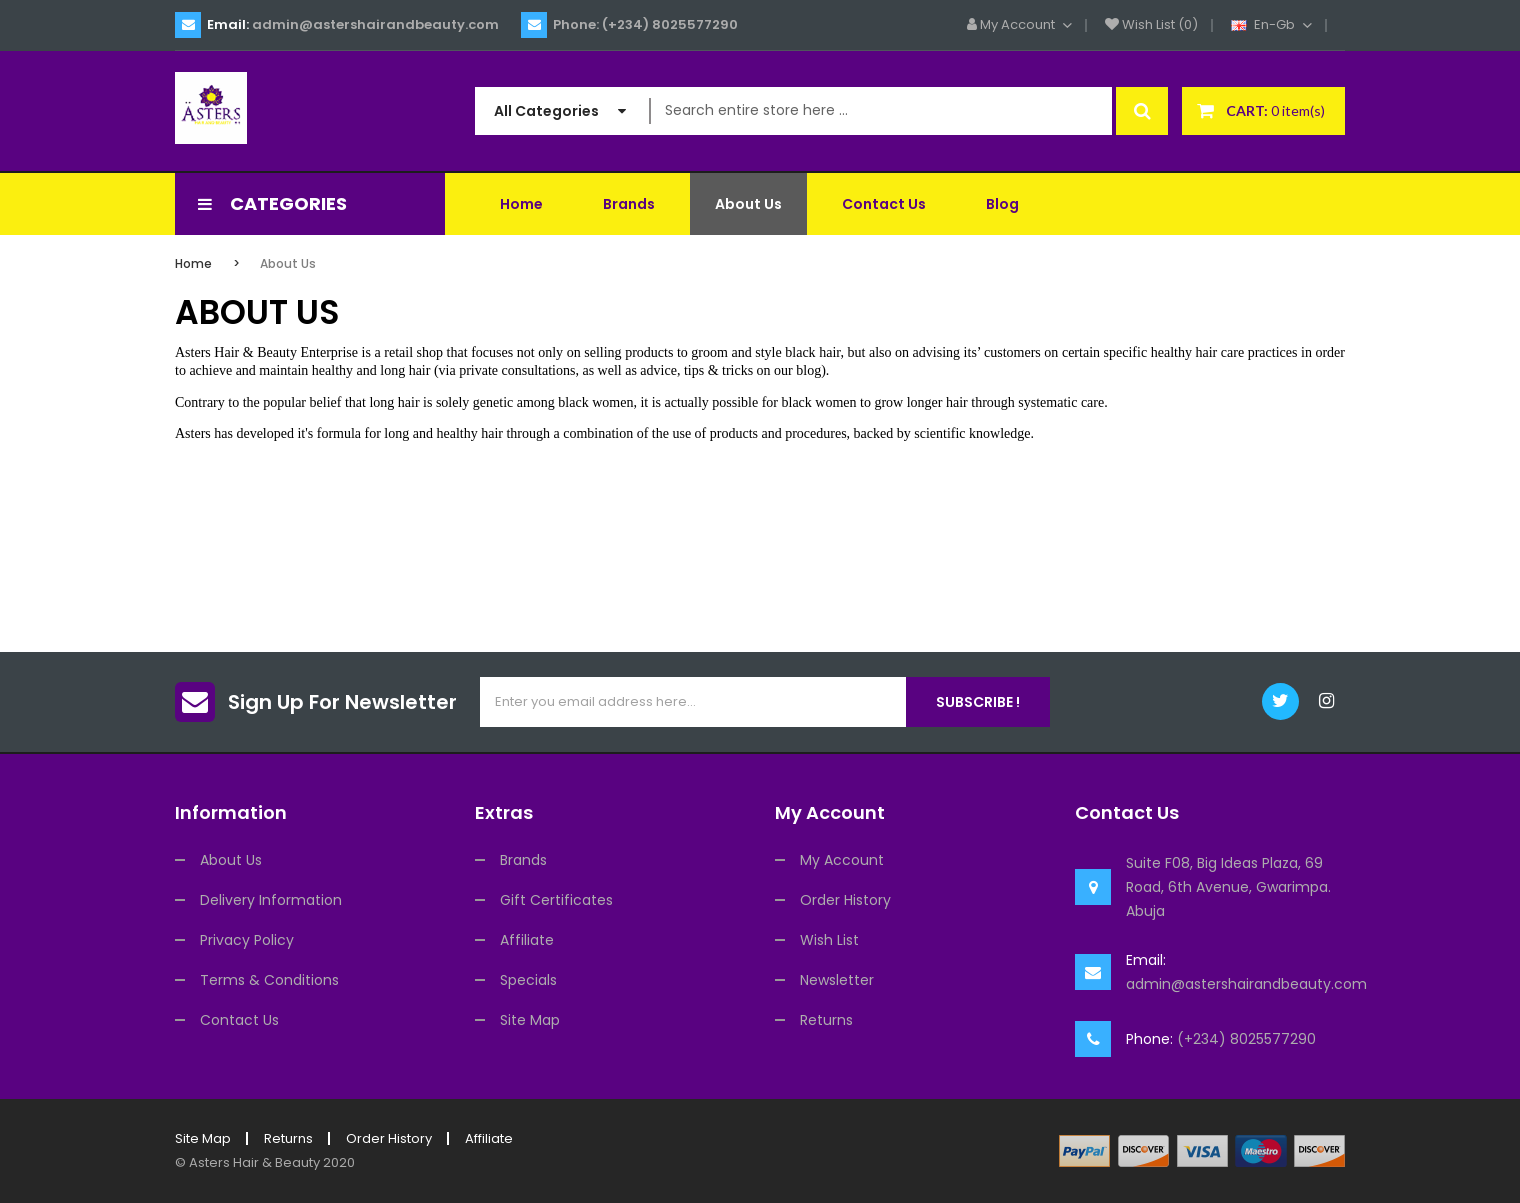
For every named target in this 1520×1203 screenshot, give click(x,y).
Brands (523, 860)
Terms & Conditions (269, 980)
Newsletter (837, 980)
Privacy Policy (247, 940)
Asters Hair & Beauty (254, 1162)
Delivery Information (271, 900)
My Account (842, 860)
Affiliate (527, 940)
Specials (528, 980)
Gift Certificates (556, 900)
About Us (288, 263)
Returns (826, 1020)
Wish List (829, 940)
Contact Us (239, 1020)
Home (193, 263)
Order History (845, 900)
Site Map (530, 1020)
